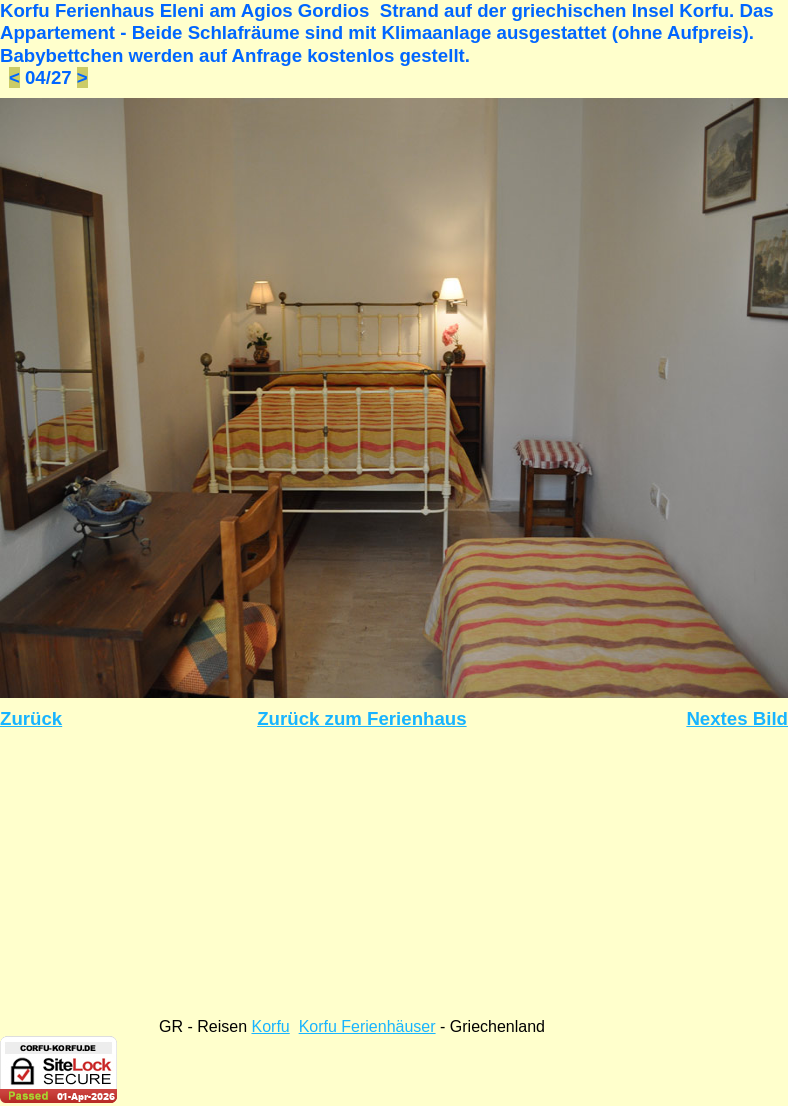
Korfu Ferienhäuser (367, 1026)
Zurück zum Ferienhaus (361, 718)
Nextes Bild (737, 718)
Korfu (270, 1026)
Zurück (31, 718)
